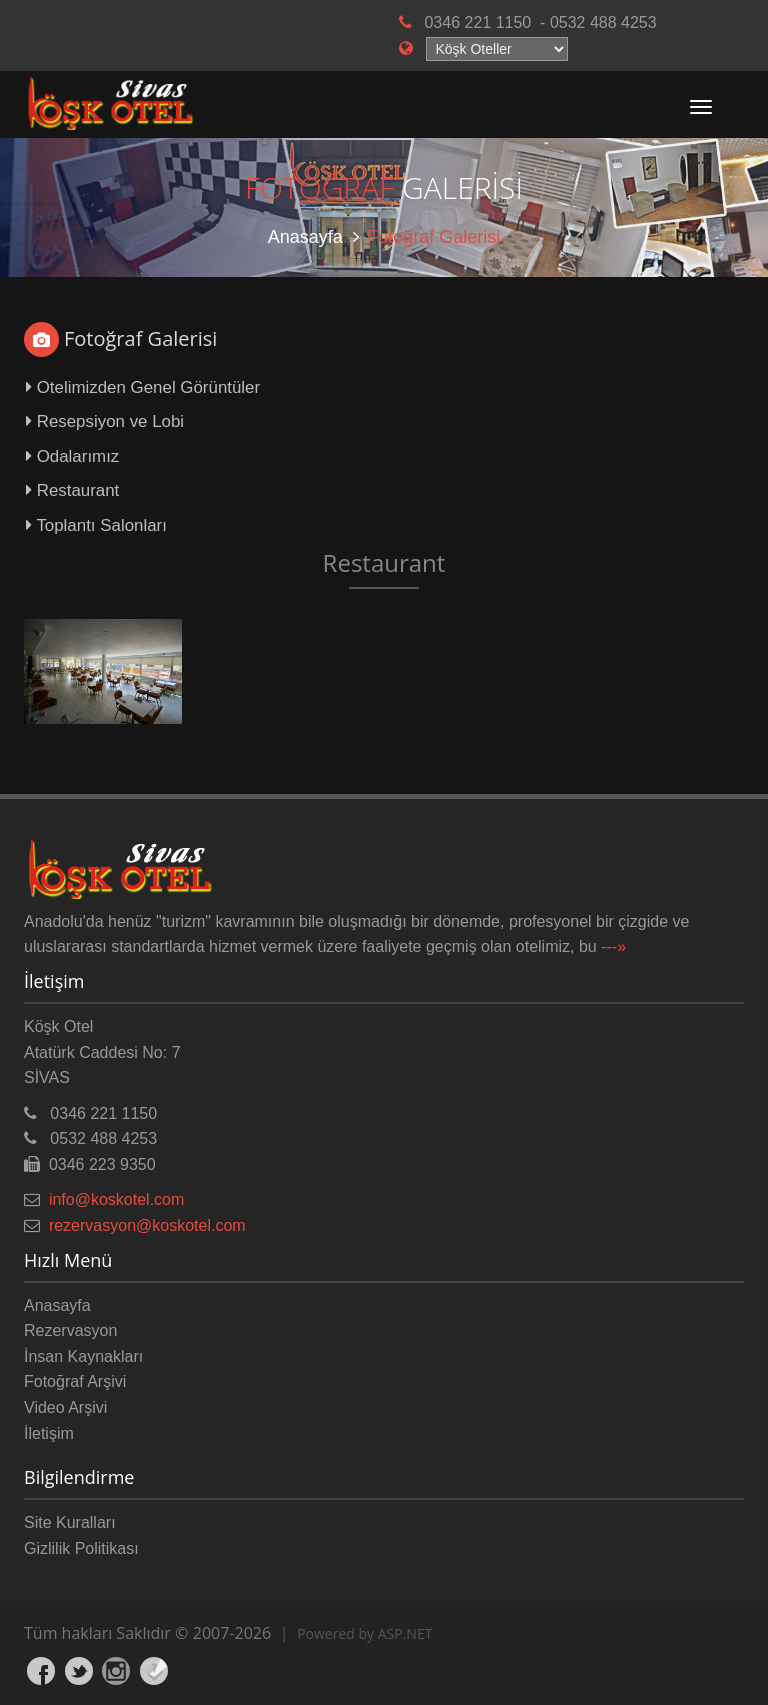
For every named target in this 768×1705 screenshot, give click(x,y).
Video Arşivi (65, 1407)
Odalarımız (72, 456)
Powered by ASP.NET (364, 1633)
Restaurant (72, 490)
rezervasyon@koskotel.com (147, 1225)
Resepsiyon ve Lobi (105, 421)
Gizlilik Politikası (81, 1548)
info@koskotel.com (116, 1199)
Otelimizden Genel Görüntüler (143, 387)
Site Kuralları (70, 1522)
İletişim (49, 1433)
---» (613, 946)
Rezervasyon (70, 1330)
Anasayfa (305, 237)
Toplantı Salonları (96, 525)
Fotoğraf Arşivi (75, 1381)
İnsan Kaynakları (83, 1356)
